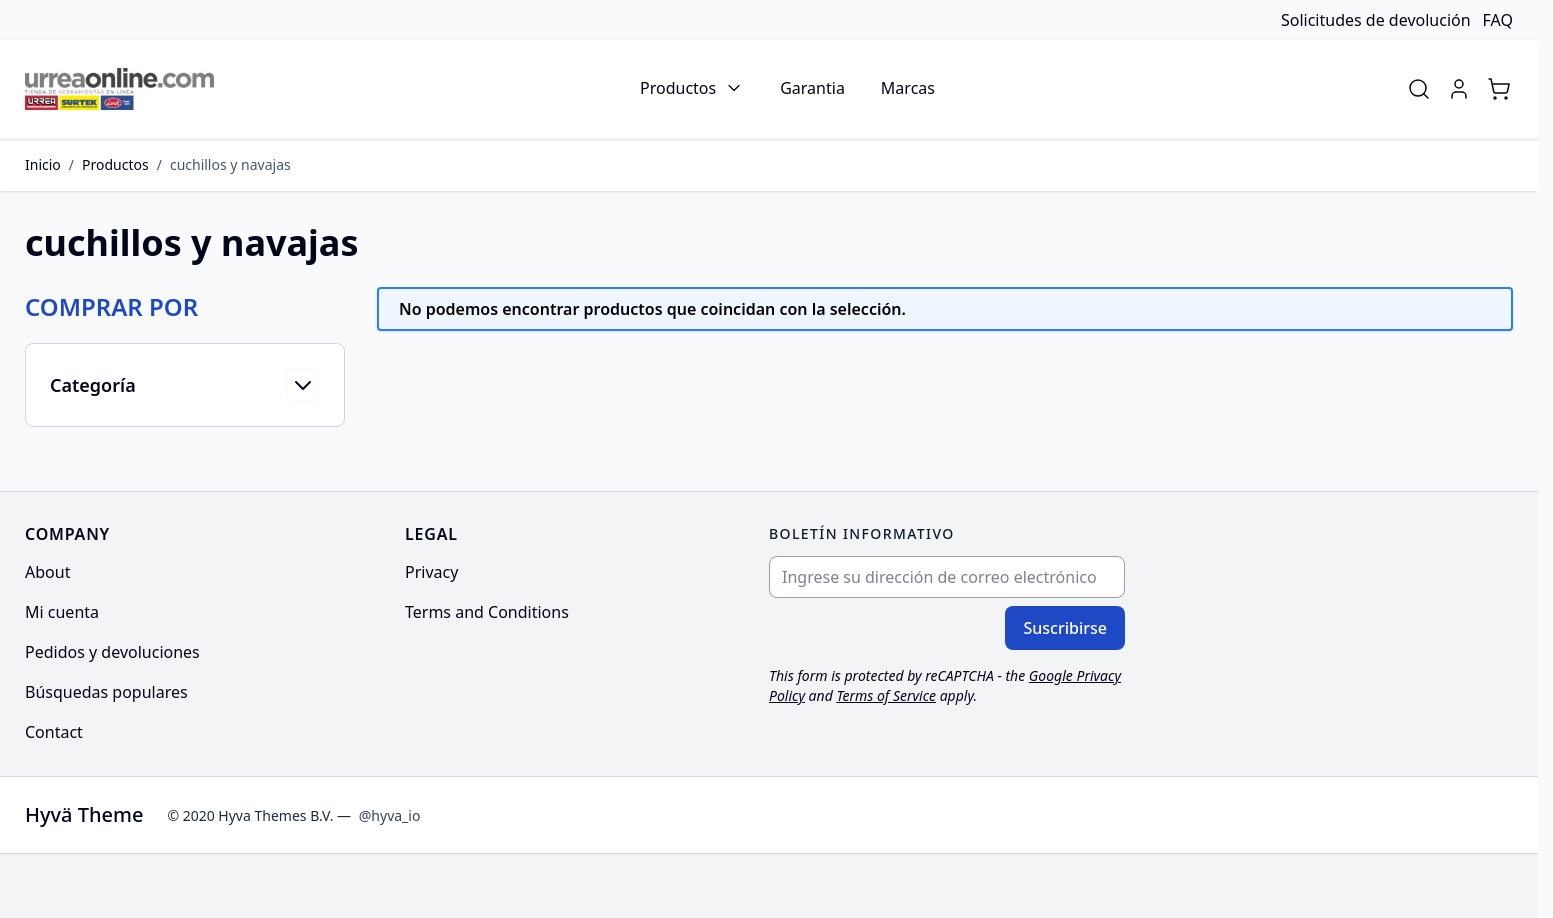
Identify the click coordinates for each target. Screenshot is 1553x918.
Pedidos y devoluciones (112, 652)
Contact (54, 732)
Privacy (431, 572)
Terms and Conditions (487, 612)
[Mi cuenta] (1459, 89)
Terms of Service (886, 695)
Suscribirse (1065, 628)
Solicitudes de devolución (1376, 20)
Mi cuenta (62, 612)
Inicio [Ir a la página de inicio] (43, 164)
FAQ (1498, 20)
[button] (185, 307)
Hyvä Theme (84, 814)
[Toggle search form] (1419, 89)
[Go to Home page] (119, 89)
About (47, 572)
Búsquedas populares (106, 692)
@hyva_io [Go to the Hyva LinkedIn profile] (390, 815)
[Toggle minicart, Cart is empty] (1499, 89)
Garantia (812, 88)
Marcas (908, 88)
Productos (678, 88)
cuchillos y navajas (230, 164)
